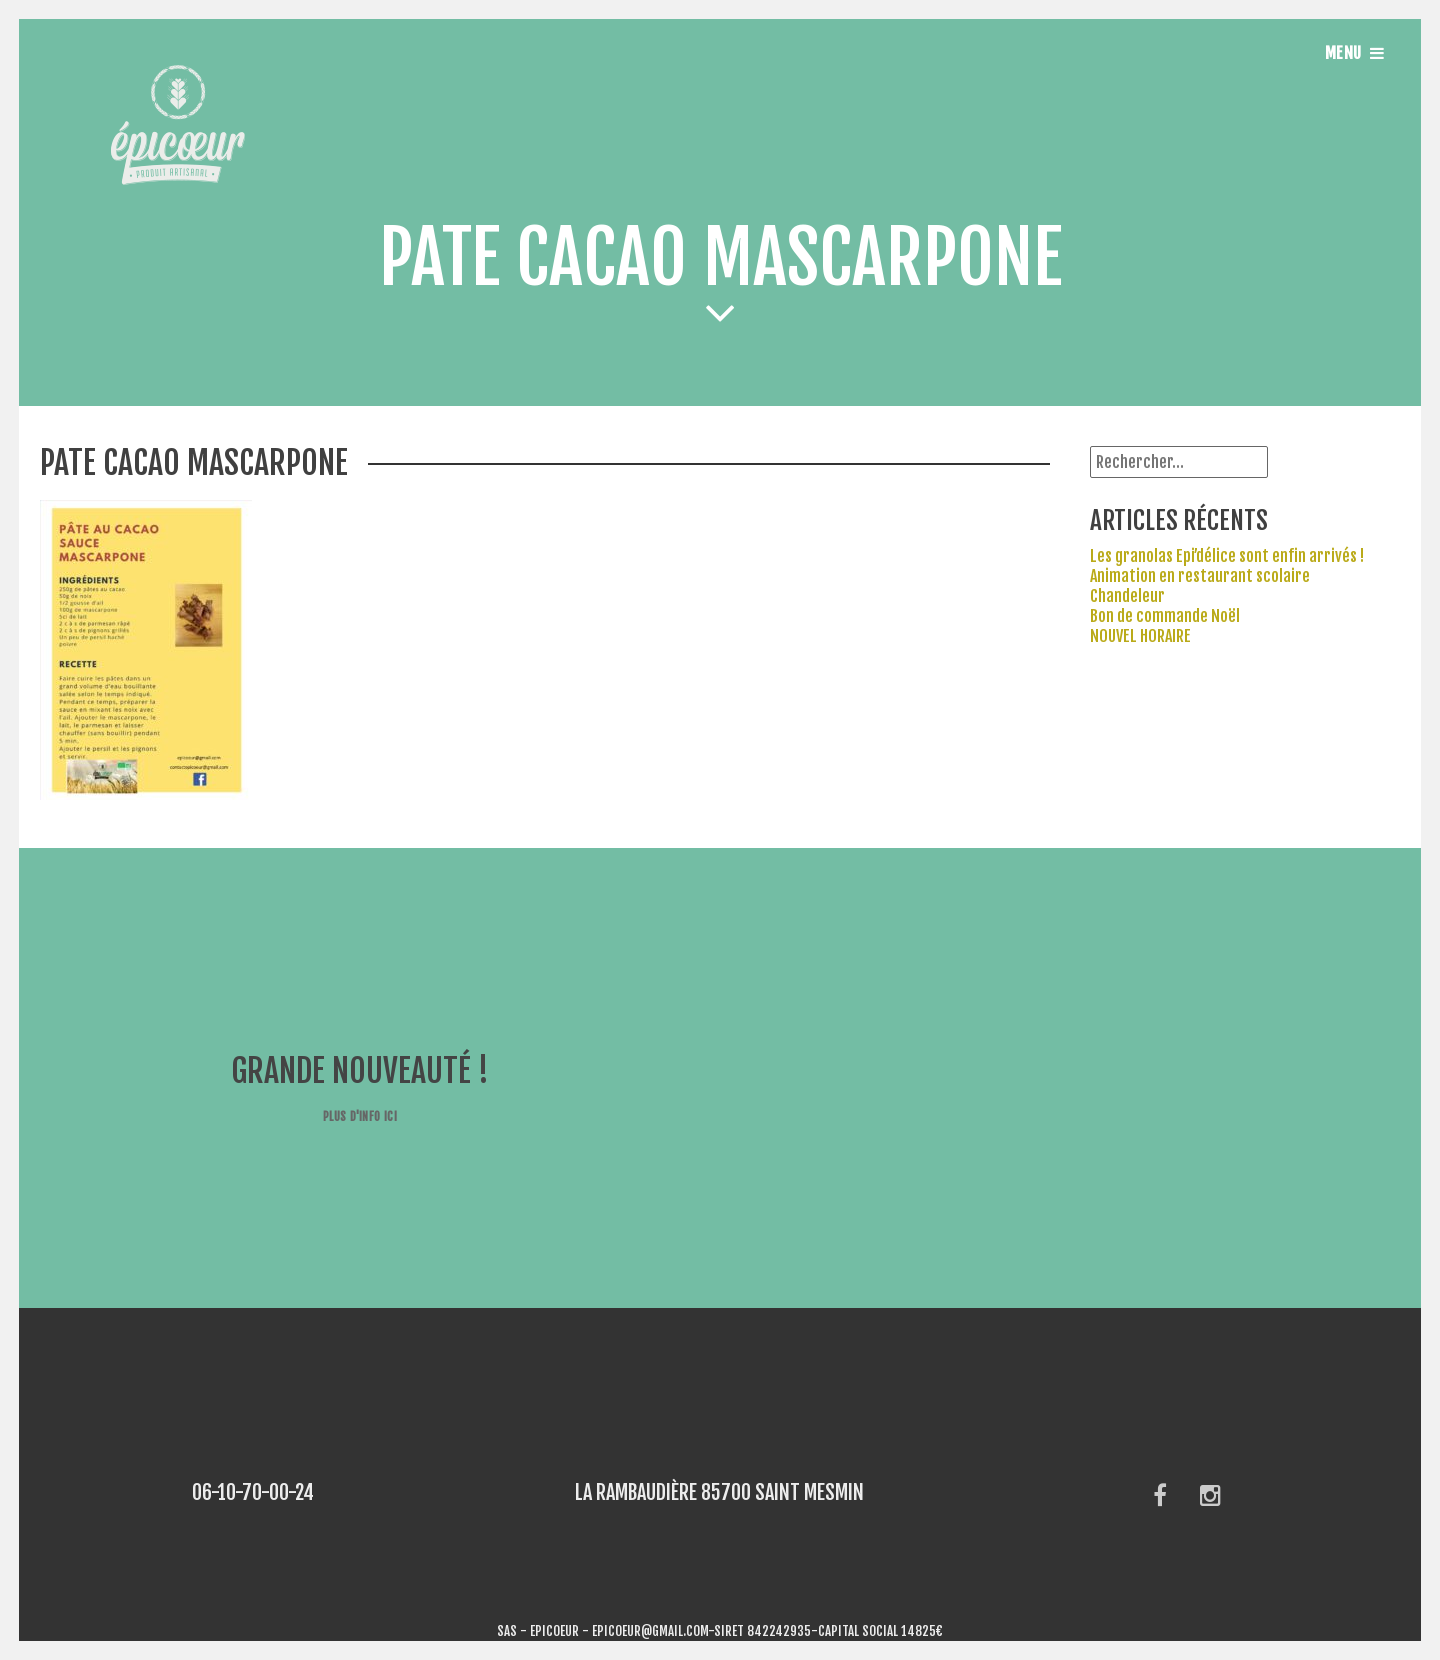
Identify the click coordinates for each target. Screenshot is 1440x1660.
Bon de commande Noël (1165, 616)
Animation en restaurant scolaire (1200, 576)
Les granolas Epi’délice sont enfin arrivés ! (1227, 556)
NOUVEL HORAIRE (1140, 636)
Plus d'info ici (360, 1116)
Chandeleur (1127, 596)
